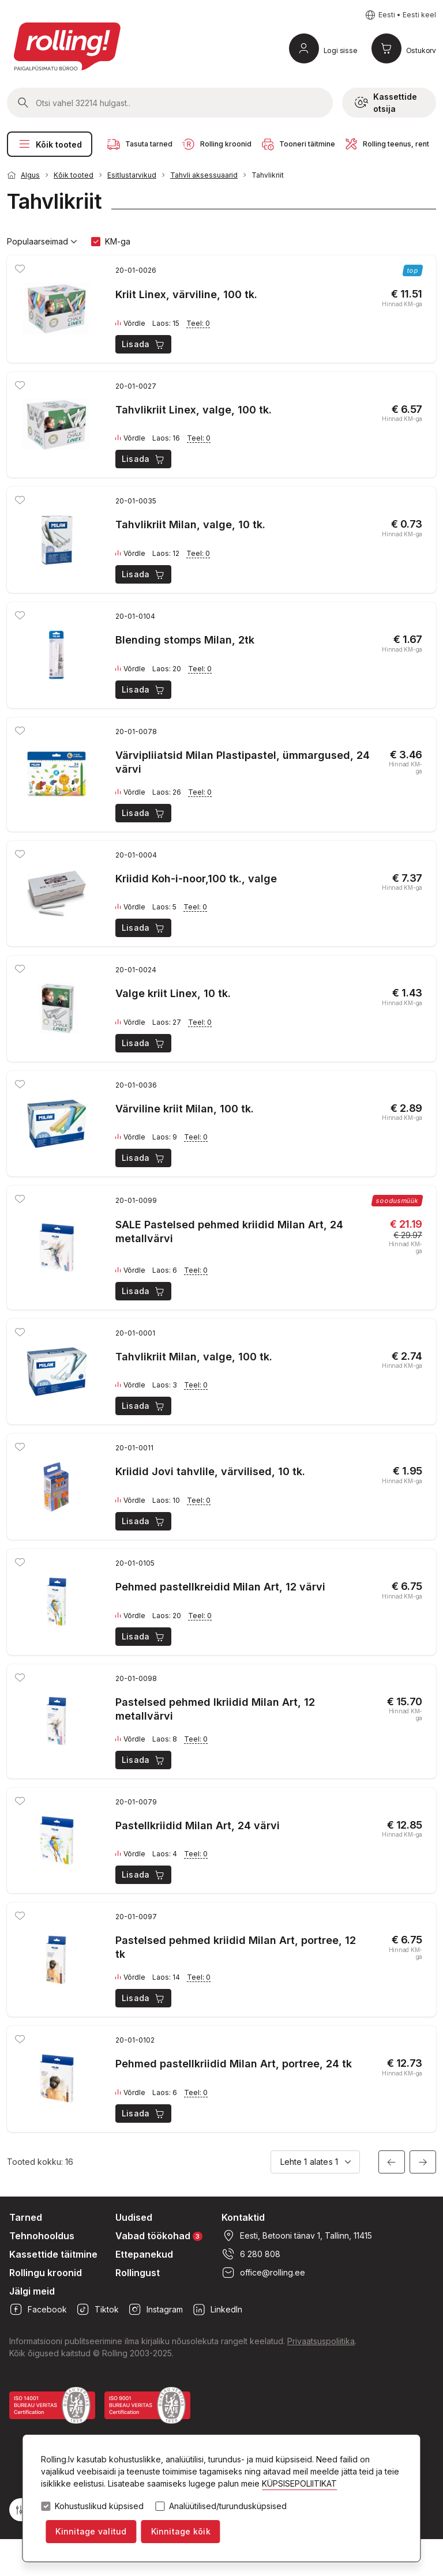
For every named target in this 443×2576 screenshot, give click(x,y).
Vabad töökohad (158, 2235)
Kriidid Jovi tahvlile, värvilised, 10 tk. (210, 1471)
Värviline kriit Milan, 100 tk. (184, 1109)
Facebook (38, 2309)
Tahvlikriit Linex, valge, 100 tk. (193, 410)
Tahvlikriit (267, 175)
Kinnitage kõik (181, 2531)
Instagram (155, 2309)
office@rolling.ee (263, 2273)
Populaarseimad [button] (42, 242)
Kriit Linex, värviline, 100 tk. (186, 294)
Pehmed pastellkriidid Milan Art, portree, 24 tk (233, 2064)
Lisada (144, 344)
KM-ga (117, 241)
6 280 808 (251, 2254)
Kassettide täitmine (53, 2254)
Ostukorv (421, 50)
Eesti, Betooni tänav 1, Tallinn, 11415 (297, 2236)
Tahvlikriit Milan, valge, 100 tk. (193, 1357)
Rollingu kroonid (45, 2272)
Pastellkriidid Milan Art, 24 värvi (197, 1825)
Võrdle (130, 323)
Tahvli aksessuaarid (204, 175)
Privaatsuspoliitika (321, 2341)
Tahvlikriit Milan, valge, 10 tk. (190, 524)
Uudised (133, 2217)
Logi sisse (341, 50)
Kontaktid (243, 2217)
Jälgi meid (32, 2291)
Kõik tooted (49, 144)
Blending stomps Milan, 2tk (184, 640)
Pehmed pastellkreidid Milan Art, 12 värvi (220, 1587)
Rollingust (137, 2272)
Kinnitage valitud (90, 2531)
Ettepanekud (144, 2254)
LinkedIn (217, 2309)
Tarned (25, 2217)
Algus (30, 175)
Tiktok (97, 2309)
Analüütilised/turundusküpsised (228, 2506)
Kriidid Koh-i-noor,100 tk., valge (196, 879)
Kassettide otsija (386, 103)
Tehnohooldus (41, 2236)
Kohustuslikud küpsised (99, 2506)
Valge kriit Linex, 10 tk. (173, 993)
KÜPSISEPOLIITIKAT (299, 2483)
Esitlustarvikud (131, 175)
